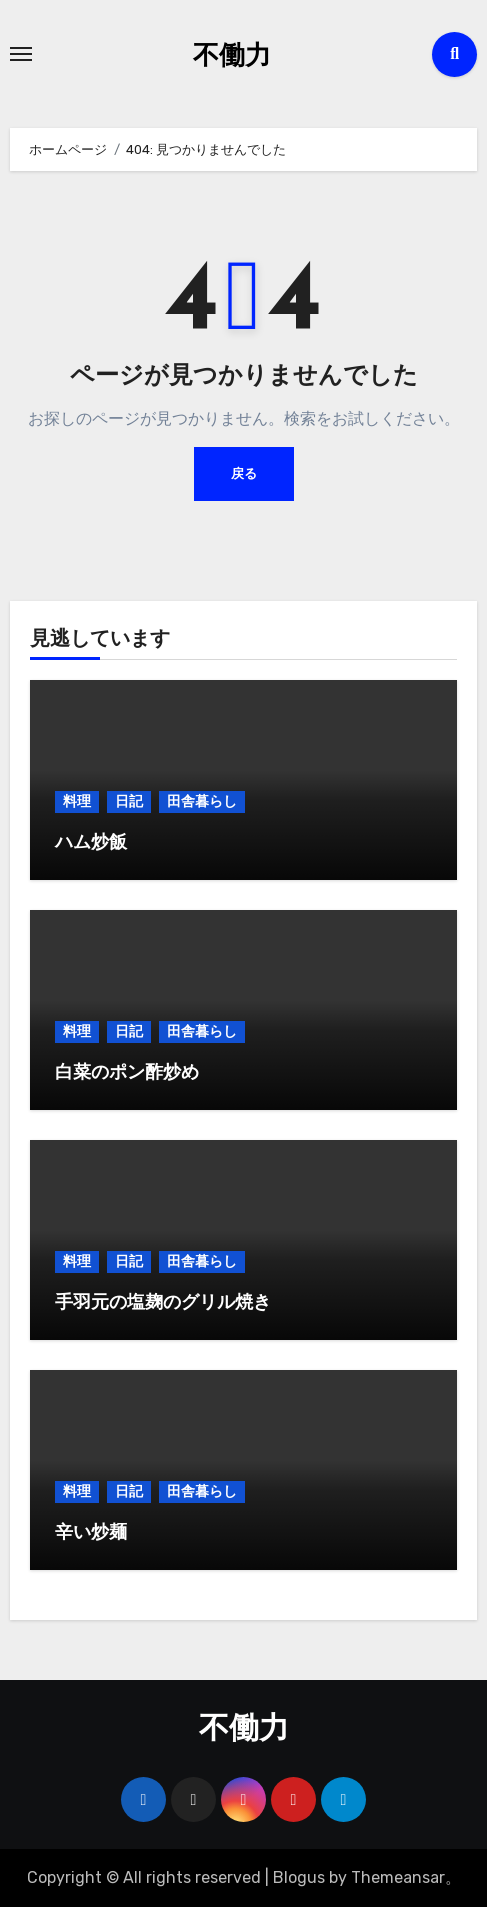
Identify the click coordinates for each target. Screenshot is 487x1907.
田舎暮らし (202, 801)
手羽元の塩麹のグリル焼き (163, 1303)
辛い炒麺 (91, 1533)
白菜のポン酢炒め (127, 1073)
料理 (77, 801)
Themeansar (398, 1877)
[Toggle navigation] (21, 54)
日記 (129, 801)
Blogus (299, 1877)
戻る (244, 473)
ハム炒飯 (91, 843)
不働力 (232, 57)
